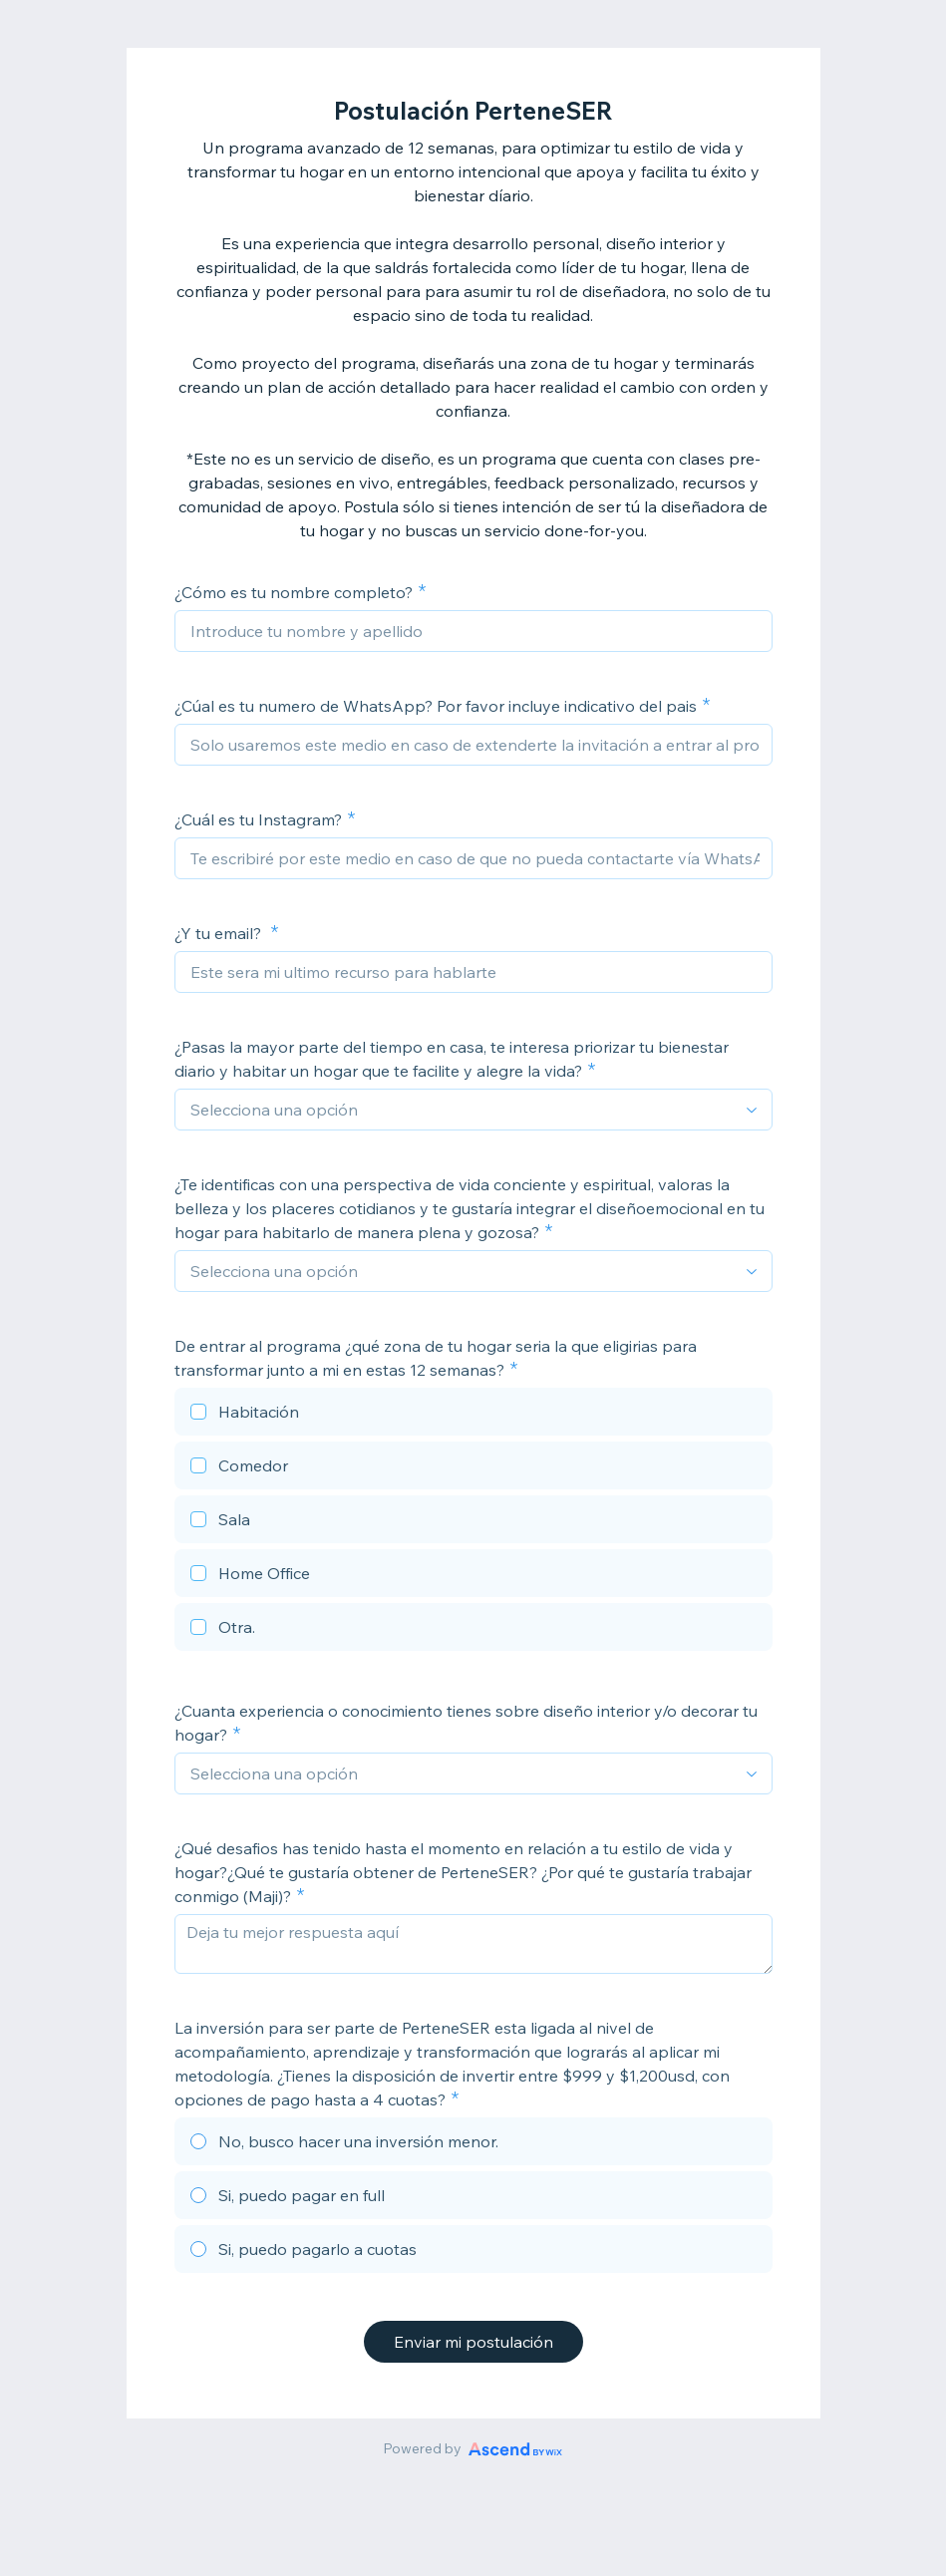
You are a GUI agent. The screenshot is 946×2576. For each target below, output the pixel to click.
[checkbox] (473, 1415)
